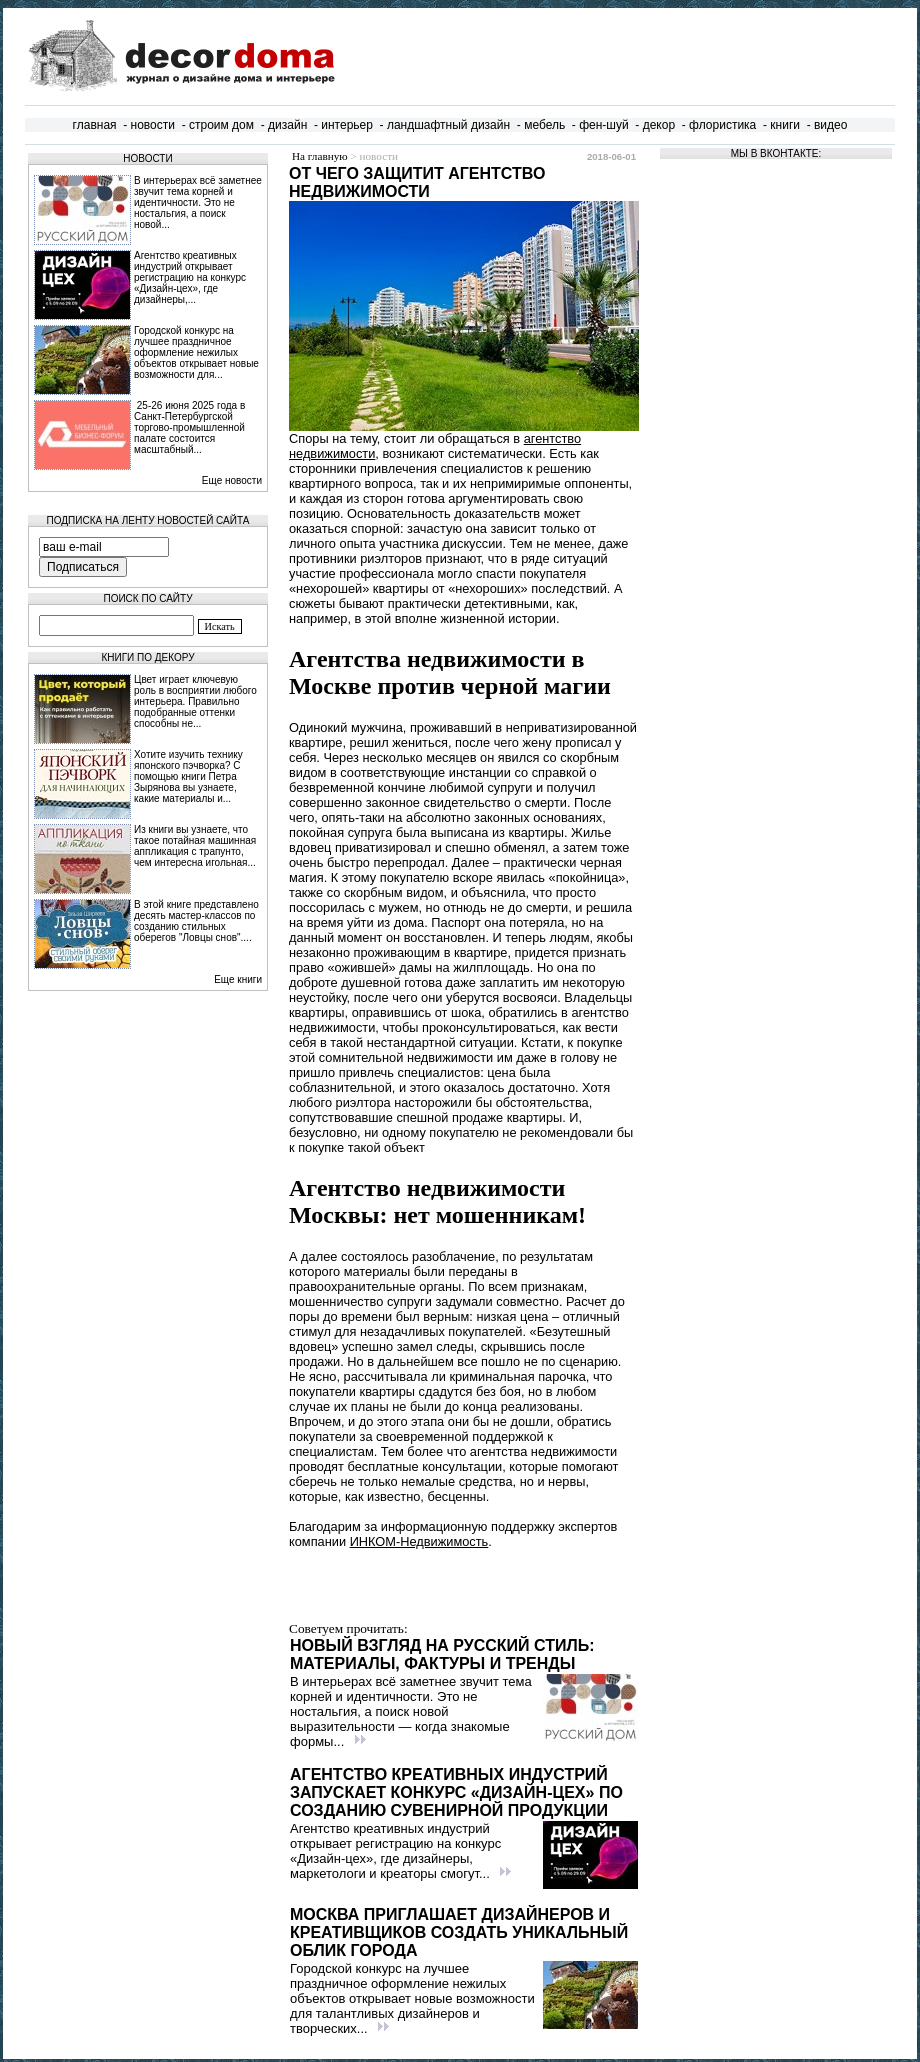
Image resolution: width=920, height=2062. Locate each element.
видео (830, 125)
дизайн (287, 125)
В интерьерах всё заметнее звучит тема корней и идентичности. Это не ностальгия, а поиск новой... (198, 202)
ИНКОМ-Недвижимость (419, 1541)
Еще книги (238, 979)
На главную (320, 156)
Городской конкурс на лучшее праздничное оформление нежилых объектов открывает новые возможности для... (196, 352)
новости (153, 125)
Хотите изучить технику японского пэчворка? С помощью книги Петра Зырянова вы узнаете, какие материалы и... (188, 776)
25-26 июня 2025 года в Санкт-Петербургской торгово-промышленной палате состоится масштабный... (189, 427)
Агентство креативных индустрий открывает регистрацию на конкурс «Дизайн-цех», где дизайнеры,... (190, 277)
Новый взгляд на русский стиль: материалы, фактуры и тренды (442, 1654)
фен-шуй (604, 125)
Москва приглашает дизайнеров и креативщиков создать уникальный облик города (459, 1932)
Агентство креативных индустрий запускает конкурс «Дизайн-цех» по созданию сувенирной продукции (456, 1792)
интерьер (347, 125)
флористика (722, 125)
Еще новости (232, 480)
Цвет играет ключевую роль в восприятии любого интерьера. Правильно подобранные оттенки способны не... (195, 701)
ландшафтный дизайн (448, 125)
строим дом (221, 125)
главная (95, 125)
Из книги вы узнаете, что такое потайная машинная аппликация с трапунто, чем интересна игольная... (195, 846)
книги (785, 125)
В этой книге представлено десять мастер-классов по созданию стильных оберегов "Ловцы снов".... (196, 921)
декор (659, 125)
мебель (544, 125)
